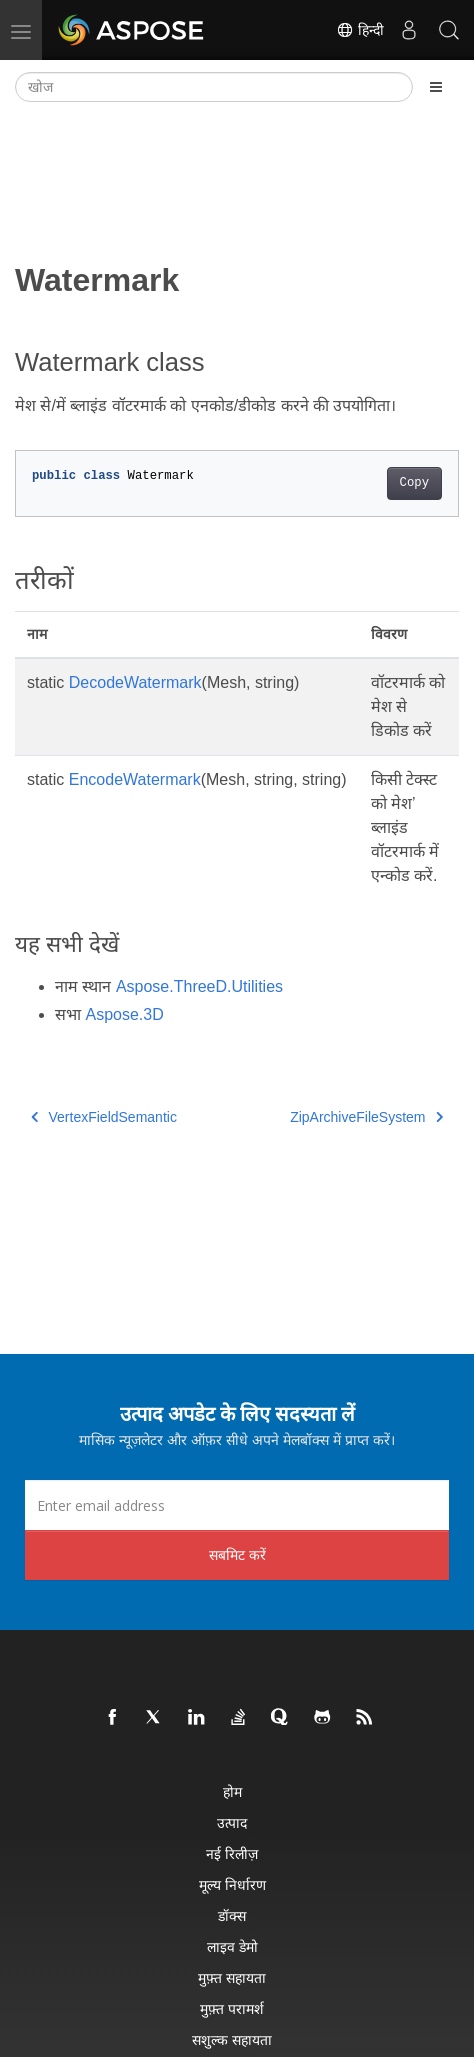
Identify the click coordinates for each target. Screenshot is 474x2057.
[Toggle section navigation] (436, 87)
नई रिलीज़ (232, 1853)
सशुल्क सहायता (232, 2039)
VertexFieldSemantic (104, 1117)
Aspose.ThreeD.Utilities (199, 986)
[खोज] (214, 87)
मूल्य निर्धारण (232, 1884)
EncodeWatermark (135, 779)
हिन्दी (360, 30)
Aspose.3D (124, 1014)
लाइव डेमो (232, 1946)
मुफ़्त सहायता (232, 1977)
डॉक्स (232, 1915)
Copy (414, 483)
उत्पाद (232, 1822)
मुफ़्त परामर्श (232, 2008)
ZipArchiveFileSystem (366, 1117)
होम (232, 1791)
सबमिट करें (237, 1554)
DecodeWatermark (135, 682)
